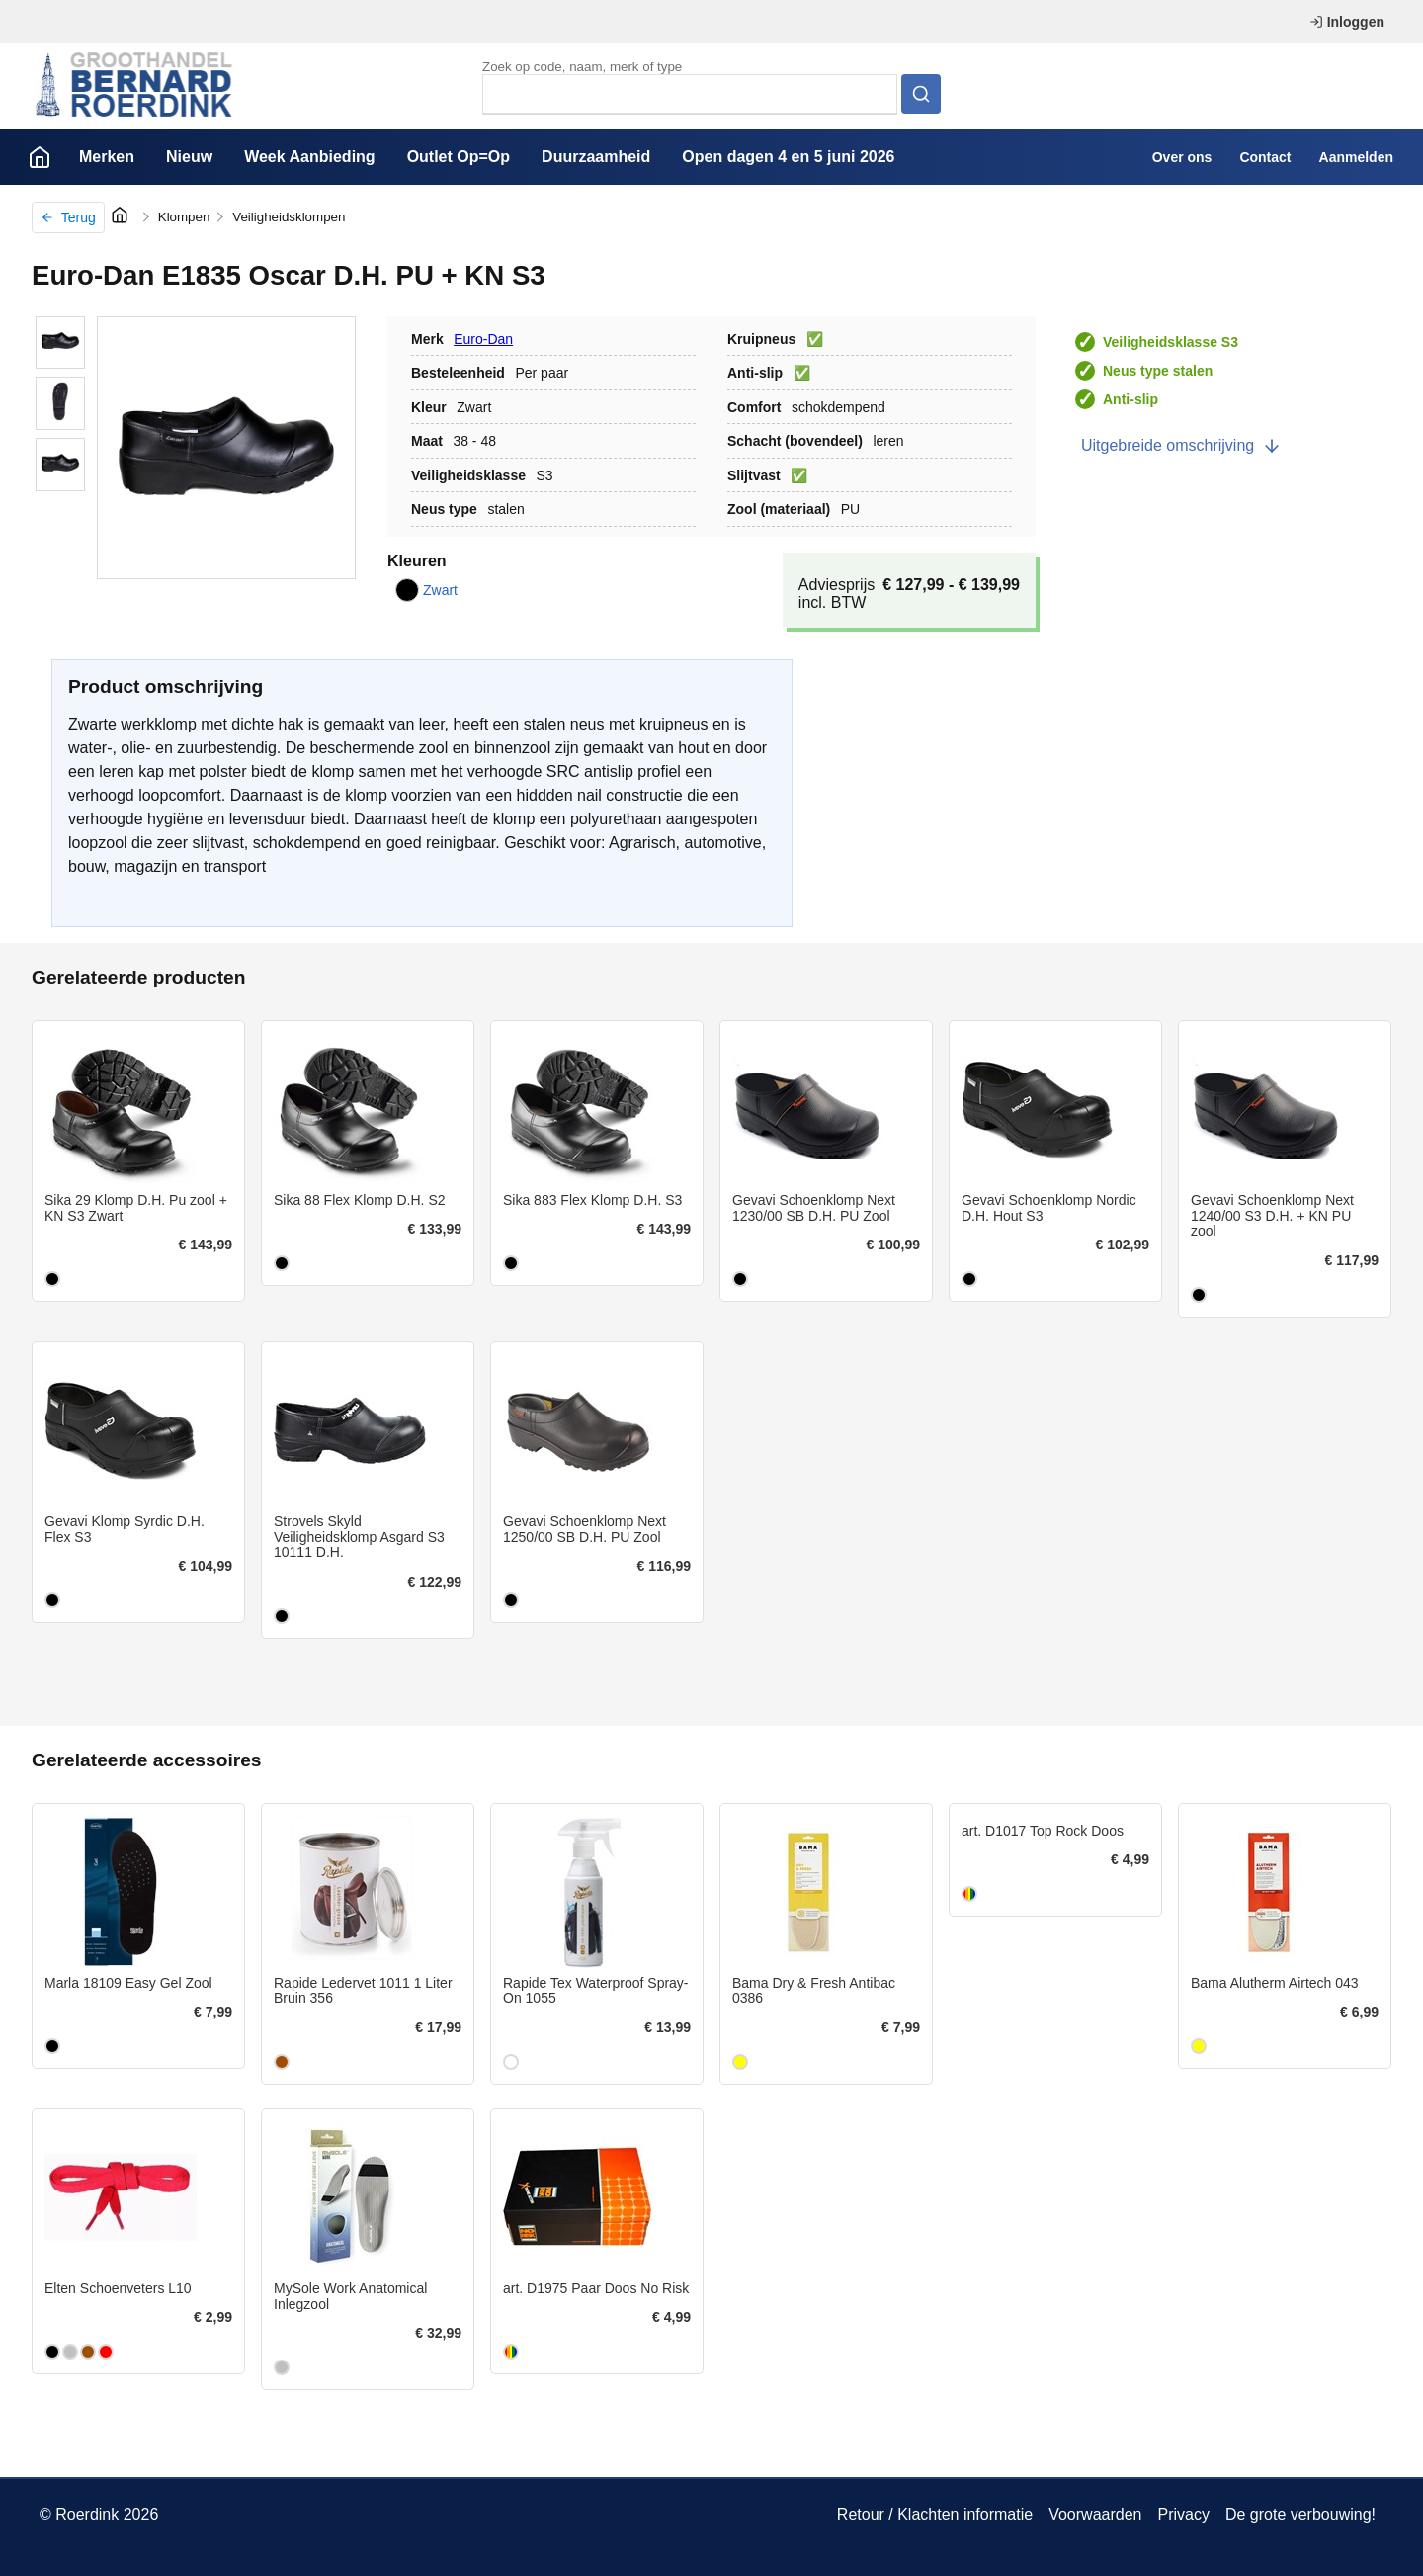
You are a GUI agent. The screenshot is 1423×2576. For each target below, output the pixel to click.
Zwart (426, 590)
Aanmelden (1356, 157)
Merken (106, 156)
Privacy (1183, 2514)
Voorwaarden (1094, 2514)
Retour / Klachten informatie (935, 2514)
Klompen (184, 217)
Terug (68, 217)
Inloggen (1346, 22)
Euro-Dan (483, 339)
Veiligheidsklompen (288, 217)
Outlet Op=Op (458, 156)
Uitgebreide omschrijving (1181, 446)
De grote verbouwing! (1300, 2514)
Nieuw (189, 156)
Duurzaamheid (596, 156)
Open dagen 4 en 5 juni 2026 (788, 156)
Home (39, 157)
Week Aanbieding (309, 156)
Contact (1265, 157)
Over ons (1182, 157)
